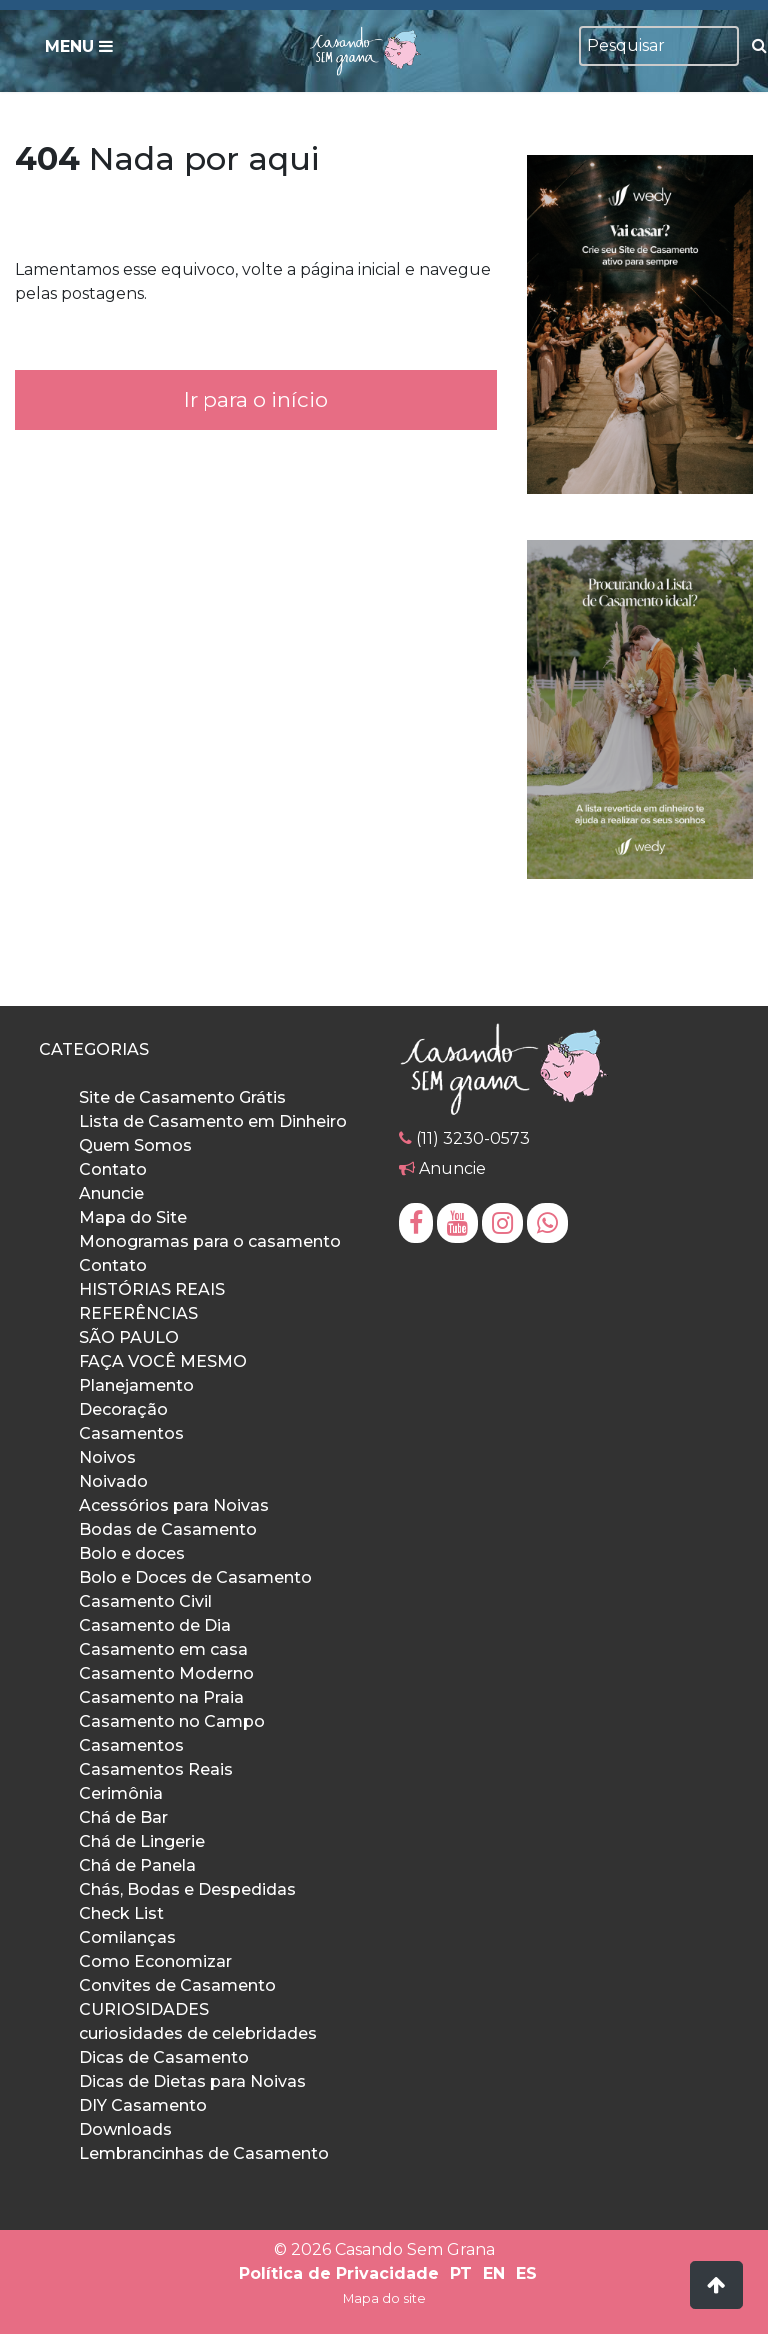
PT (461, 2273)
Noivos (107, 1457)
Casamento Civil (145, 1601)
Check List (121, 1913)
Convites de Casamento (177, 1985)
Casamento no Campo (172, 1721)
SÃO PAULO (129, 1337)
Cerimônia (121, 1793)
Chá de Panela (137, 1865)
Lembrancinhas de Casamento (204, 2153)
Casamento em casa (163, 1649)
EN (494, 2273)
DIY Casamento (143, 2105)
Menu (79, 46)
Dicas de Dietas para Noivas (192, 2081)
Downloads (125, 2129)
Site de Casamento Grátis (182, 1097)
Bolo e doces (132, 1553)
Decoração (123, 1409)
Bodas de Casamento (168, 1529)
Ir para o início (256, 399)
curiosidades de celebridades (198, 2033)
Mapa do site (384, 2298)
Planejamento (136, 1385)
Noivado (113, 1481)
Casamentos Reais (156, 1769)
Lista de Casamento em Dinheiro (213, 1121)
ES (526, 2273)
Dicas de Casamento (164, 2057)
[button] (716, 2285)
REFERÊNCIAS (138, 1313)
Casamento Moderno (166, 1673)
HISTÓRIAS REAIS (152, 1289)
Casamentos (131, 1433)
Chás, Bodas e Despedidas (187, 1889)
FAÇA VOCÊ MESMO (163, 1361)
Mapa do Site (133, 1217)
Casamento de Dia (155, 1625)
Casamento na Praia (161, 1697)
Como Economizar (155, 1961)
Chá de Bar (123, 1817)
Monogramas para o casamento (210, 1241)
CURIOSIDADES (144, 2009)
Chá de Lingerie (142, 1841)
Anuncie (111, 1193)
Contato (113, 1169)
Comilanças (127, 1937)
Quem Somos (135, 1145)
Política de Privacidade (339, 2273)
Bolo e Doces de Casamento (195, 1577)
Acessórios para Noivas (174, 1505)
